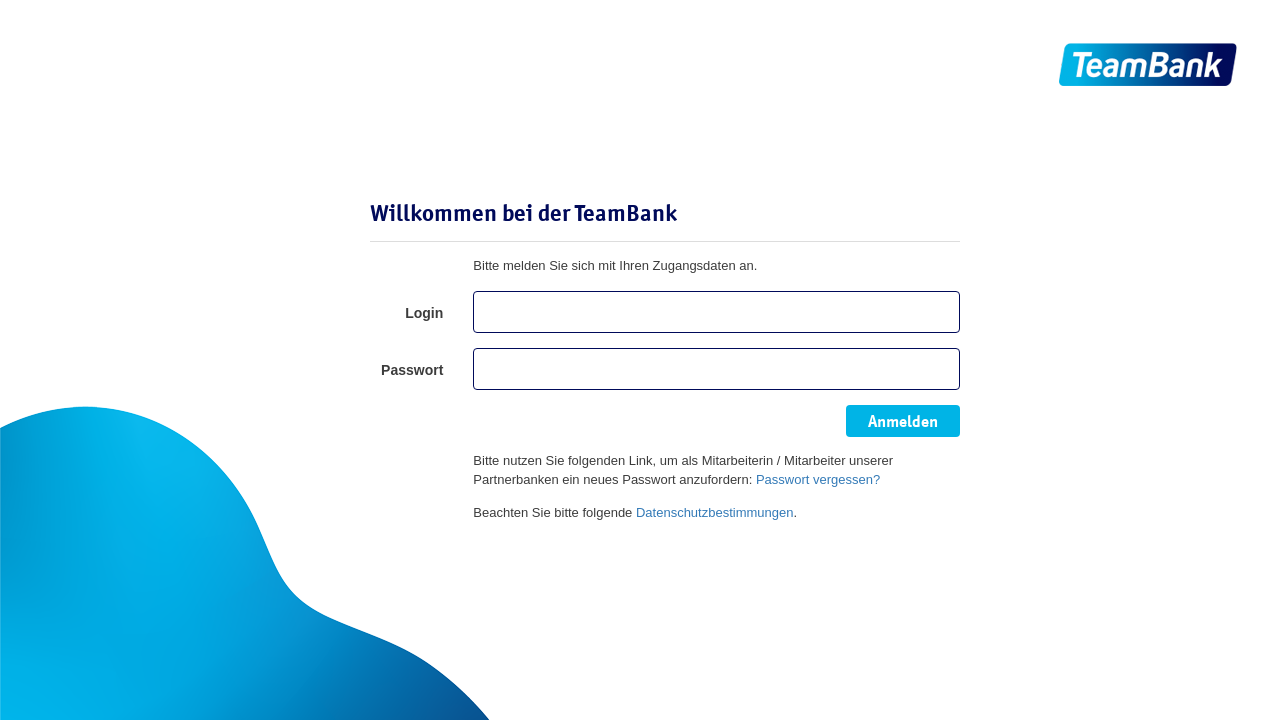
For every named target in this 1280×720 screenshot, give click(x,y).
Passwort (412, 370)
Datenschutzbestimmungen (715, 512)
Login (424, 313)
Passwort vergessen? (818, 479)
